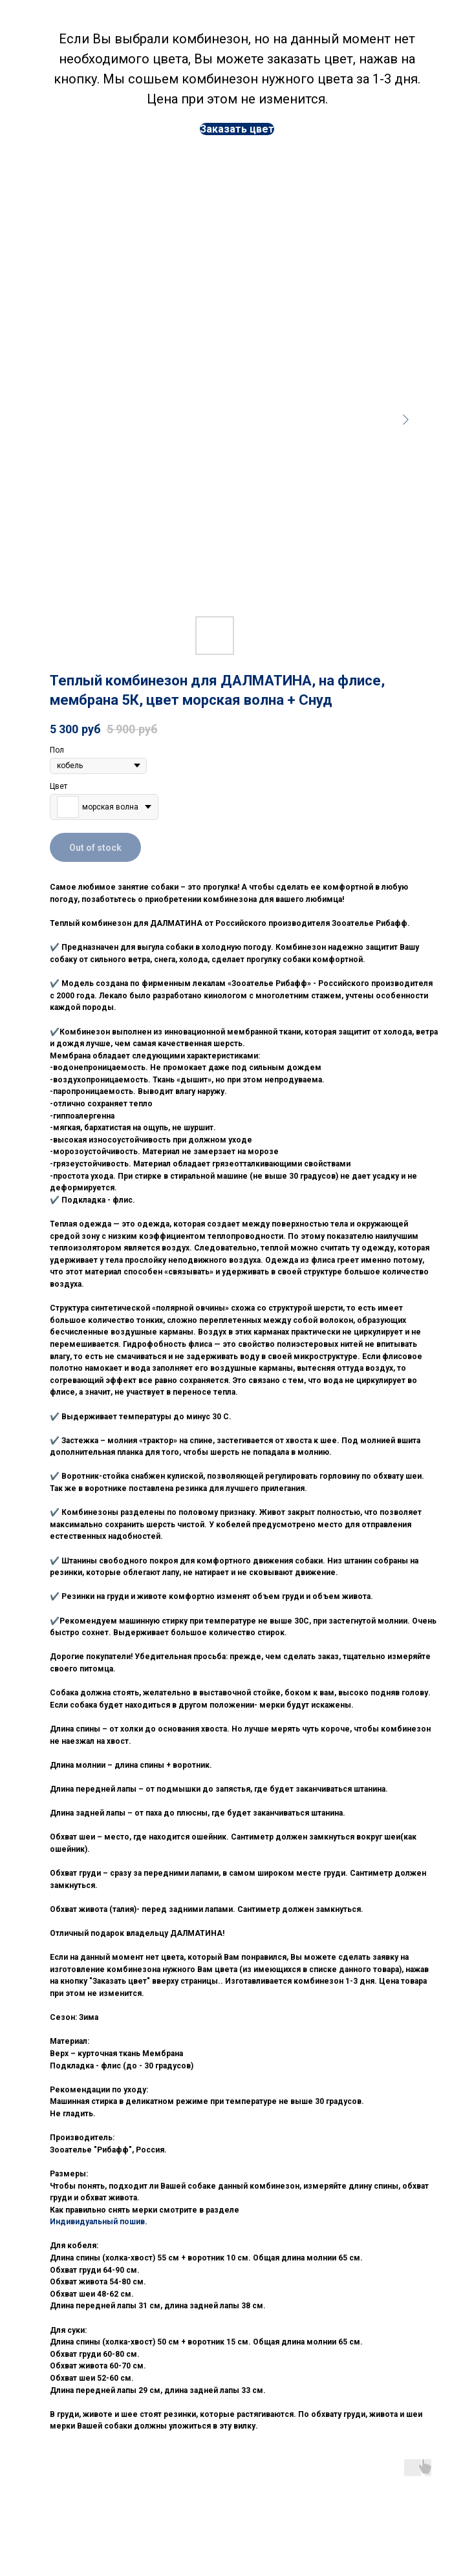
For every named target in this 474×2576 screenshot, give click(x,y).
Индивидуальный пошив (97, 2221)
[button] (237, 129)
